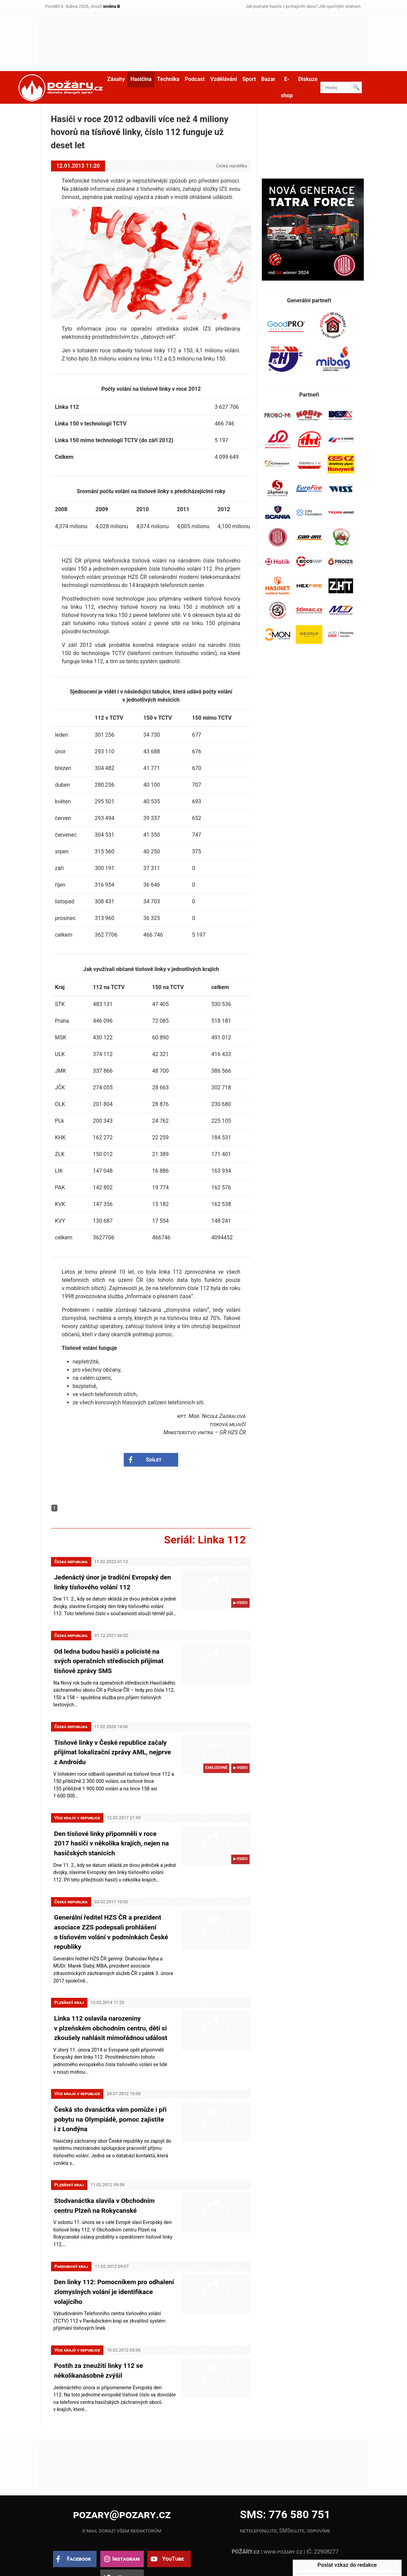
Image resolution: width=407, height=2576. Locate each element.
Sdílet (154, 1459)
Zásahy (116, 79)
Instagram (125, 2526)
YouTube (173, 2526)
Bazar (268, 79)
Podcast (195, 79)
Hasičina (140, 79)
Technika (168, 79)
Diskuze (308, 79)
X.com (126, 2545)
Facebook (79, 2526)
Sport (249, 79)
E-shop (287, 87)
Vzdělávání (223, 79)
